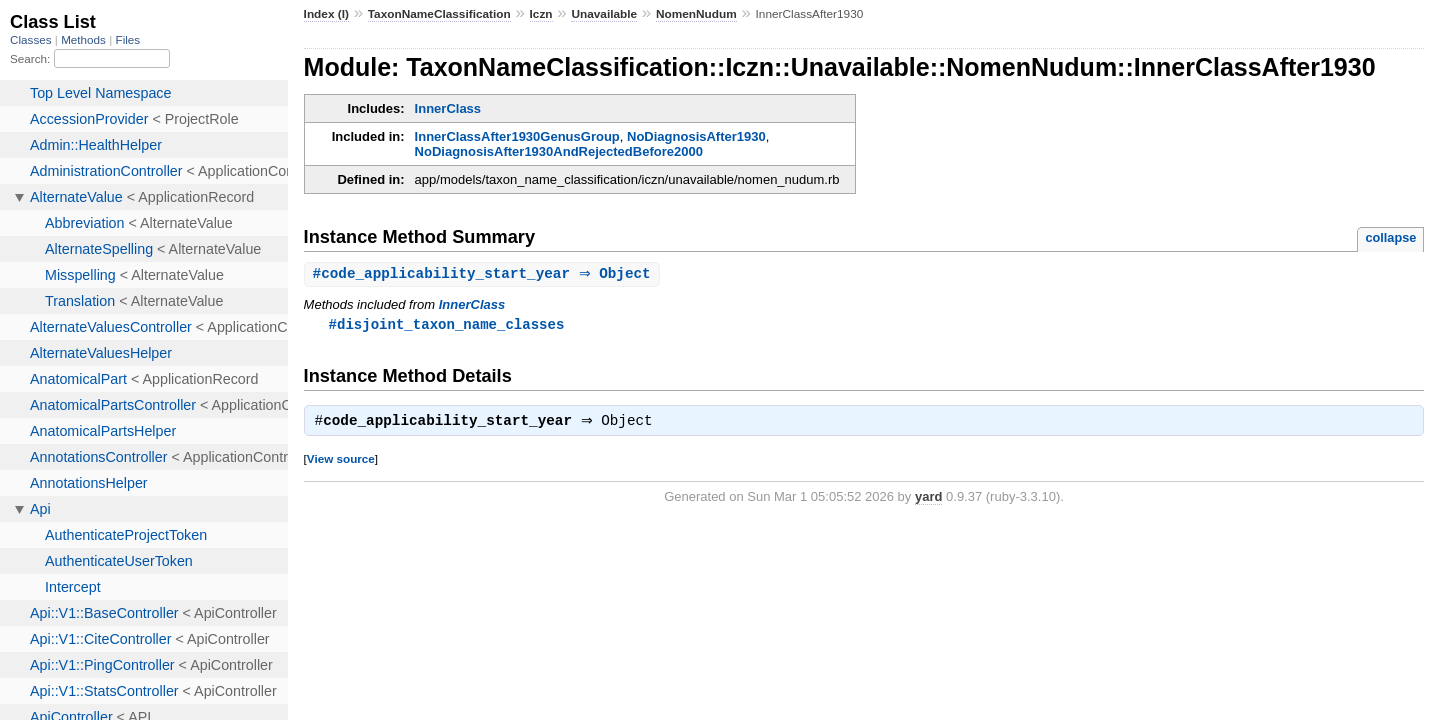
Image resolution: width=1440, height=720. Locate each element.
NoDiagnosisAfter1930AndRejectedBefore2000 (559, 151)
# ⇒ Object (484, 274)
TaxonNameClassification (439, 14)
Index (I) (326, 14)
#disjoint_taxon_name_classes (447, 325)
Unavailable (604, 14)
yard (928, 500)
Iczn (541, 14)
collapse (1390, 237)
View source (341, 462)
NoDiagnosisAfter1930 (696, 136)
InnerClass (448, 108)
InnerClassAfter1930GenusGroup (517, 136)
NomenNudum (696, 14)
